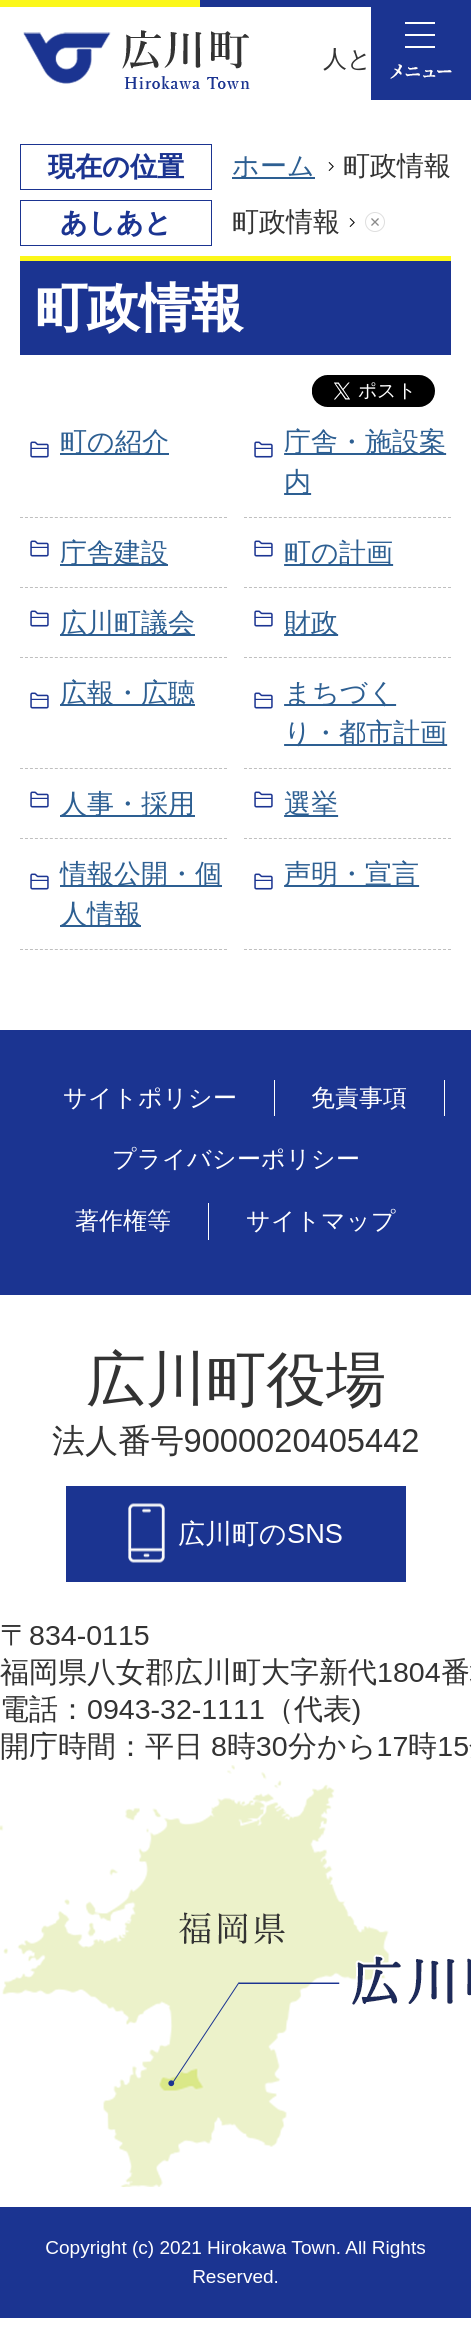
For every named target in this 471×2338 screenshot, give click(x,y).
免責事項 (359, 1097)
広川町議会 (127, 622)
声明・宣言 (351, 873)
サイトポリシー (150, 1097)
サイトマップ (321, 1220)
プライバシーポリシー (236, 1158)
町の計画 (338, 552)
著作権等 (123, 1220)
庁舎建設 (114, 552)
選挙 (311, 803)
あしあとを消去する (395, 222)
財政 (311, 622)
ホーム (273, 165)
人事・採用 (127, 803)
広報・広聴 (127, 692)
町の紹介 (114, 441)
